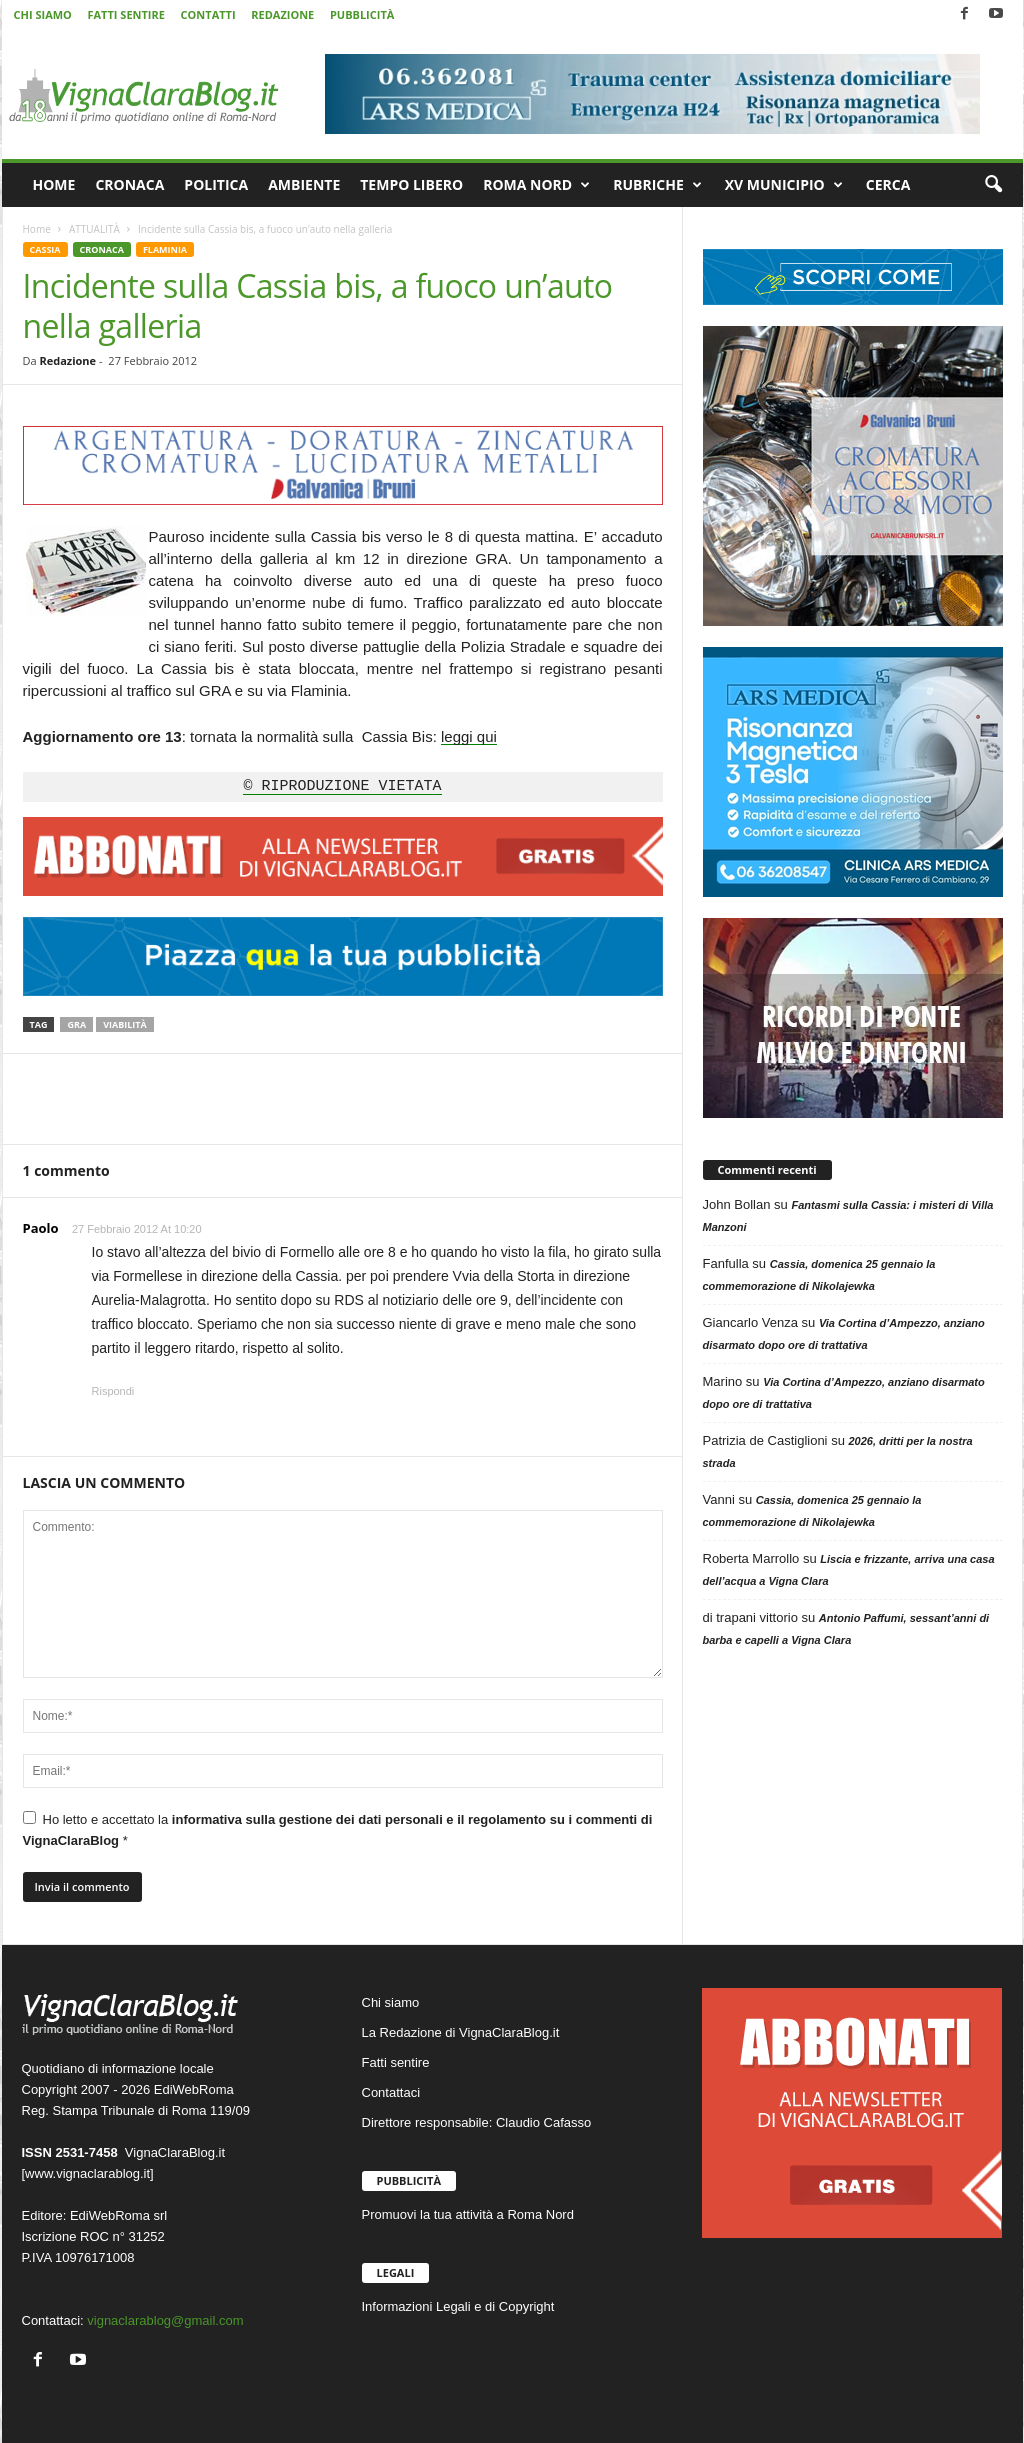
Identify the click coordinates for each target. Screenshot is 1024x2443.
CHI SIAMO (43, 14)
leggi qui (469, 736)
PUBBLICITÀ (362, 14)
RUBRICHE (657, 185)
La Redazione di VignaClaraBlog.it (461, 2032)
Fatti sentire (396, 2062)
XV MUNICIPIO (784, 185)
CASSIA (45, 249)
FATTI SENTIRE (125, 14)
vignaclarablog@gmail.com (165, 2320)
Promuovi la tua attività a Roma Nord (468, 2214)
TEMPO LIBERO (411, 184)
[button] (993, 185)
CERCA (888, 184)
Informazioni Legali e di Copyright (458, 2306)
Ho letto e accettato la (338, 1829)
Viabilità (125, 1024)
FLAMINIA (165, 249)
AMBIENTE (304, 184)
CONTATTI (208, 14)
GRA (76, 1024)
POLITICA (216, 184)
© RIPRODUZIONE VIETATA (342, 787)
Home (37, 229)
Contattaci (391, 2092)
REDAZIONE (282, 14)
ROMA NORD (536, 185)
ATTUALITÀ (94, 229)
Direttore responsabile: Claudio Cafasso (477, 2122)
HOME (54, 184)
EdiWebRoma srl (118, 2215)
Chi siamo (391, 2002)
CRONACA (129, 184)
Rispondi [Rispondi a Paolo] (113, 1391)
